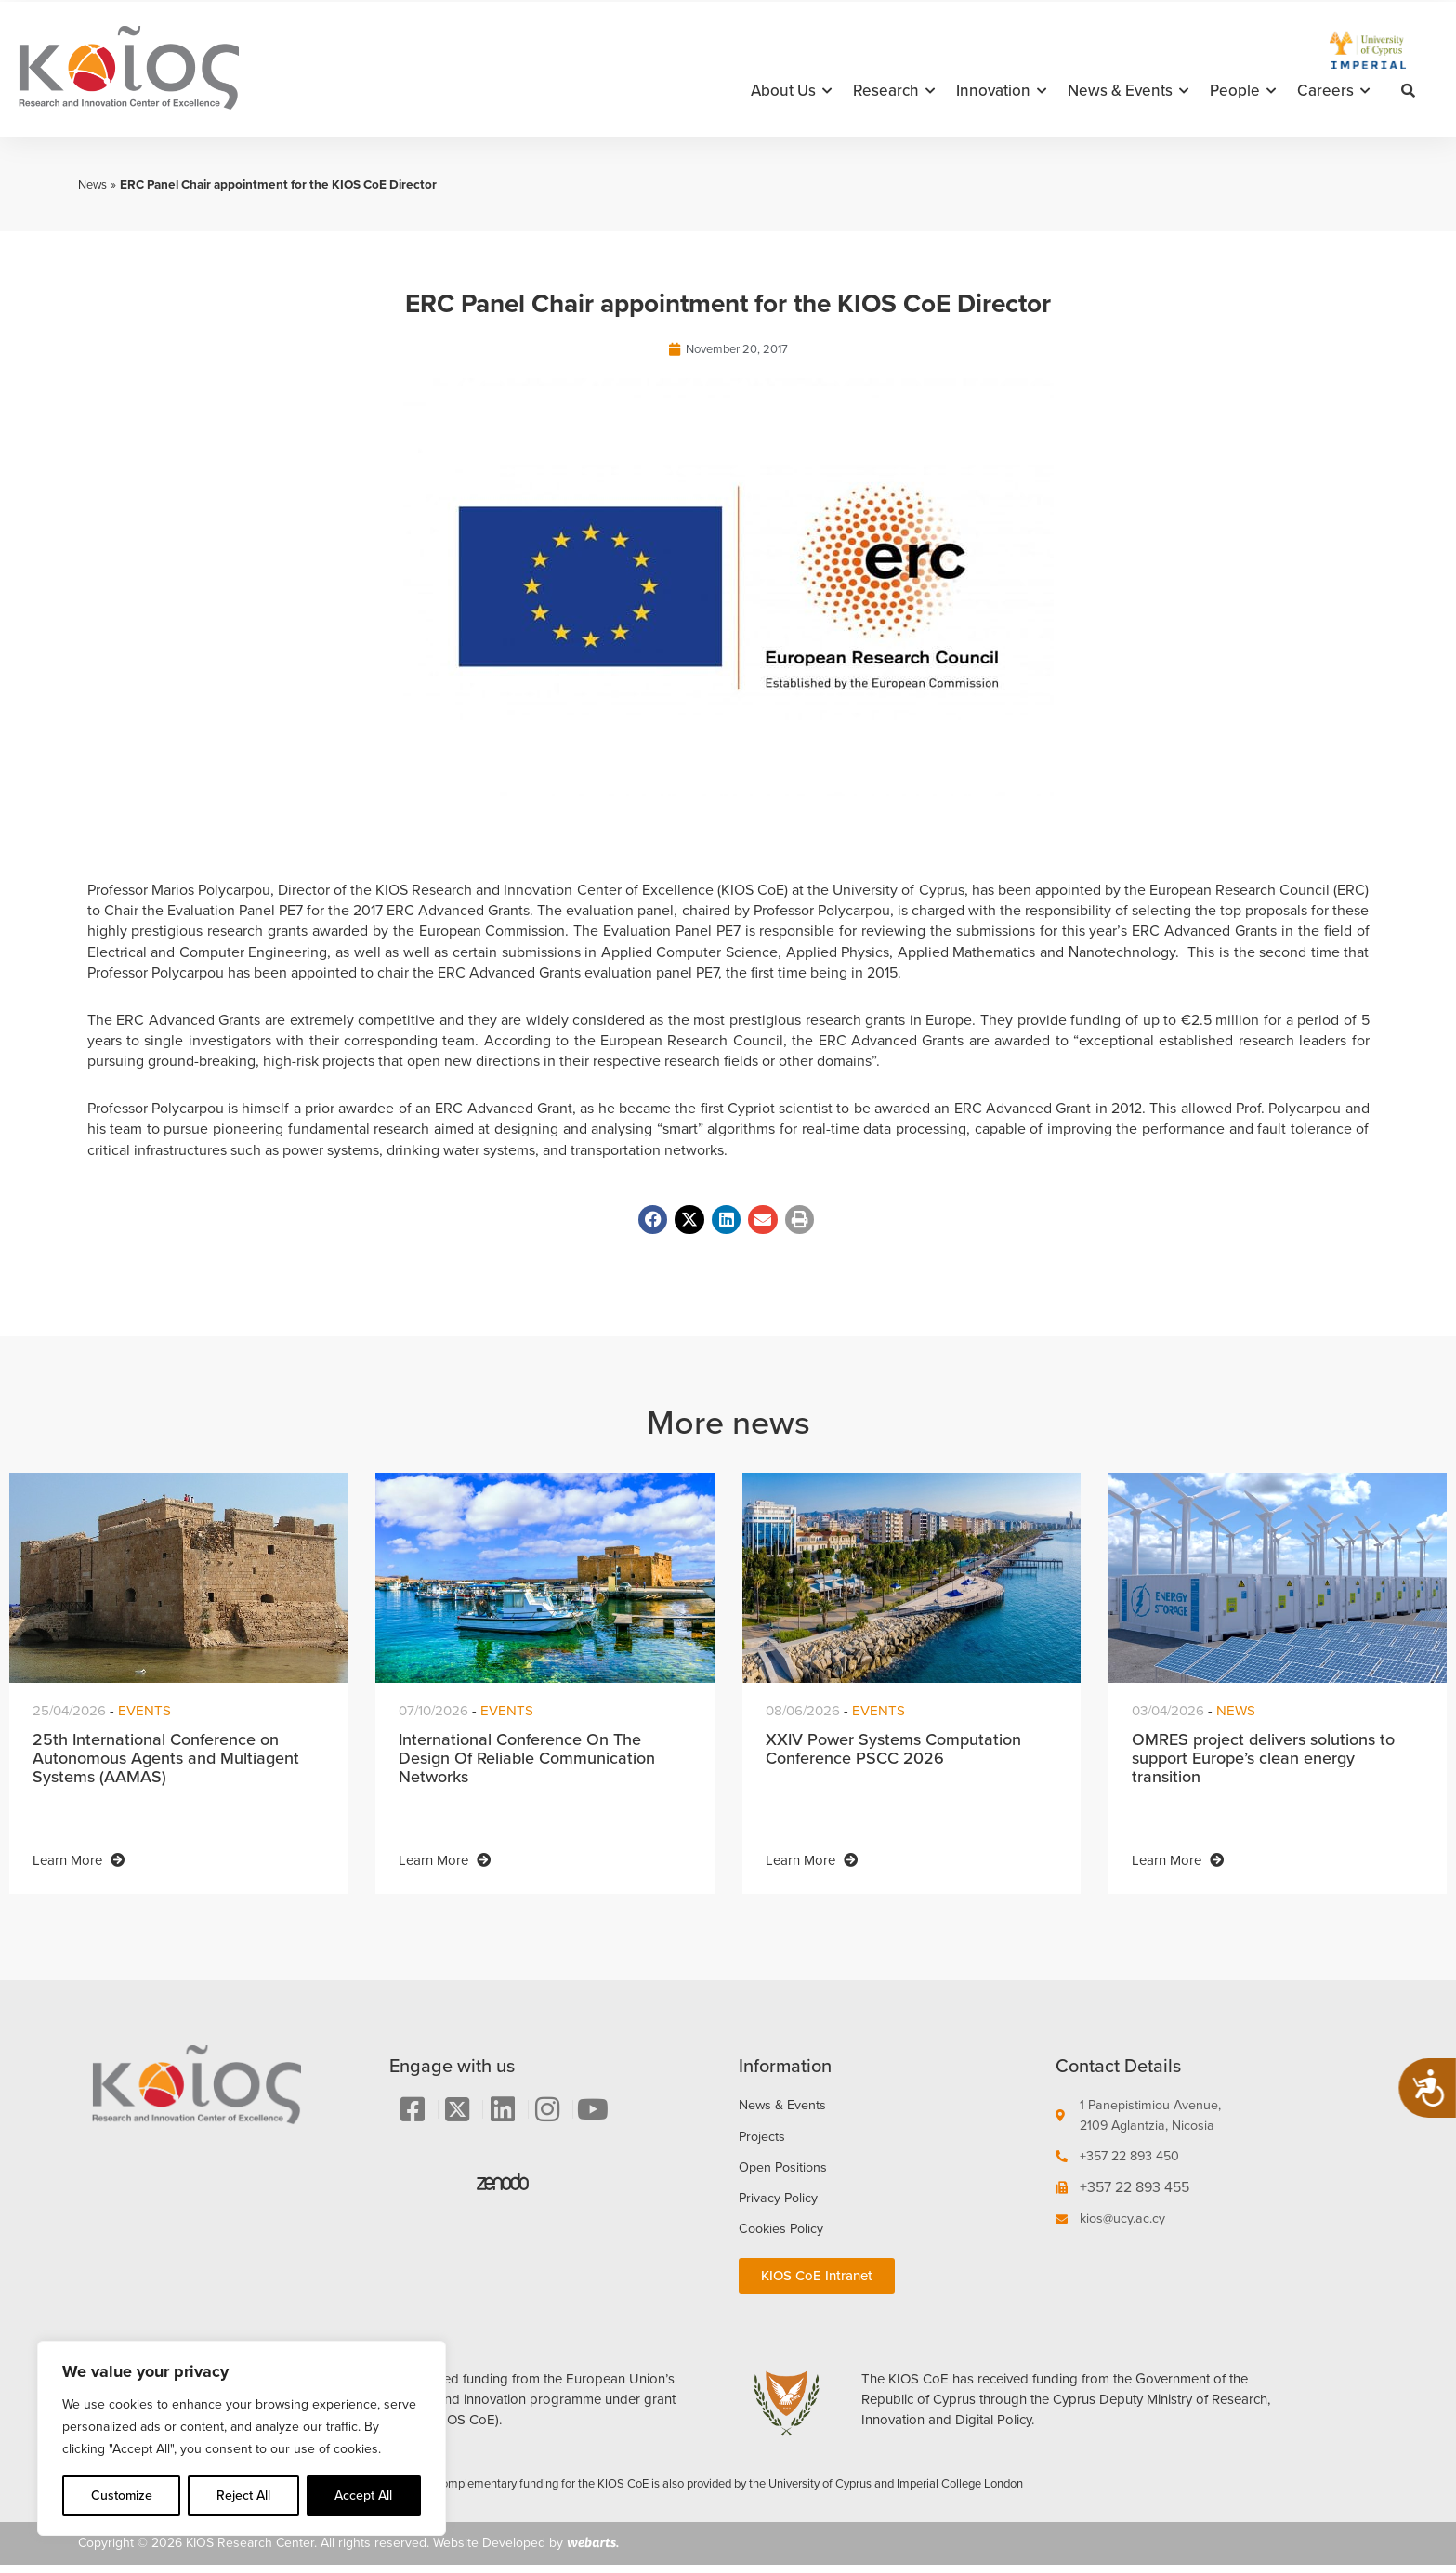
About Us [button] (791, 91)
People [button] (1243, 91)
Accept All (363, 2495)
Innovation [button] (1001, 91)
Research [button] (894, 91)
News (94, 184)
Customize (121, 2495)
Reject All (243, 2495)
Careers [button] (1333, 91)
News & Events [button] (1128, 91)
